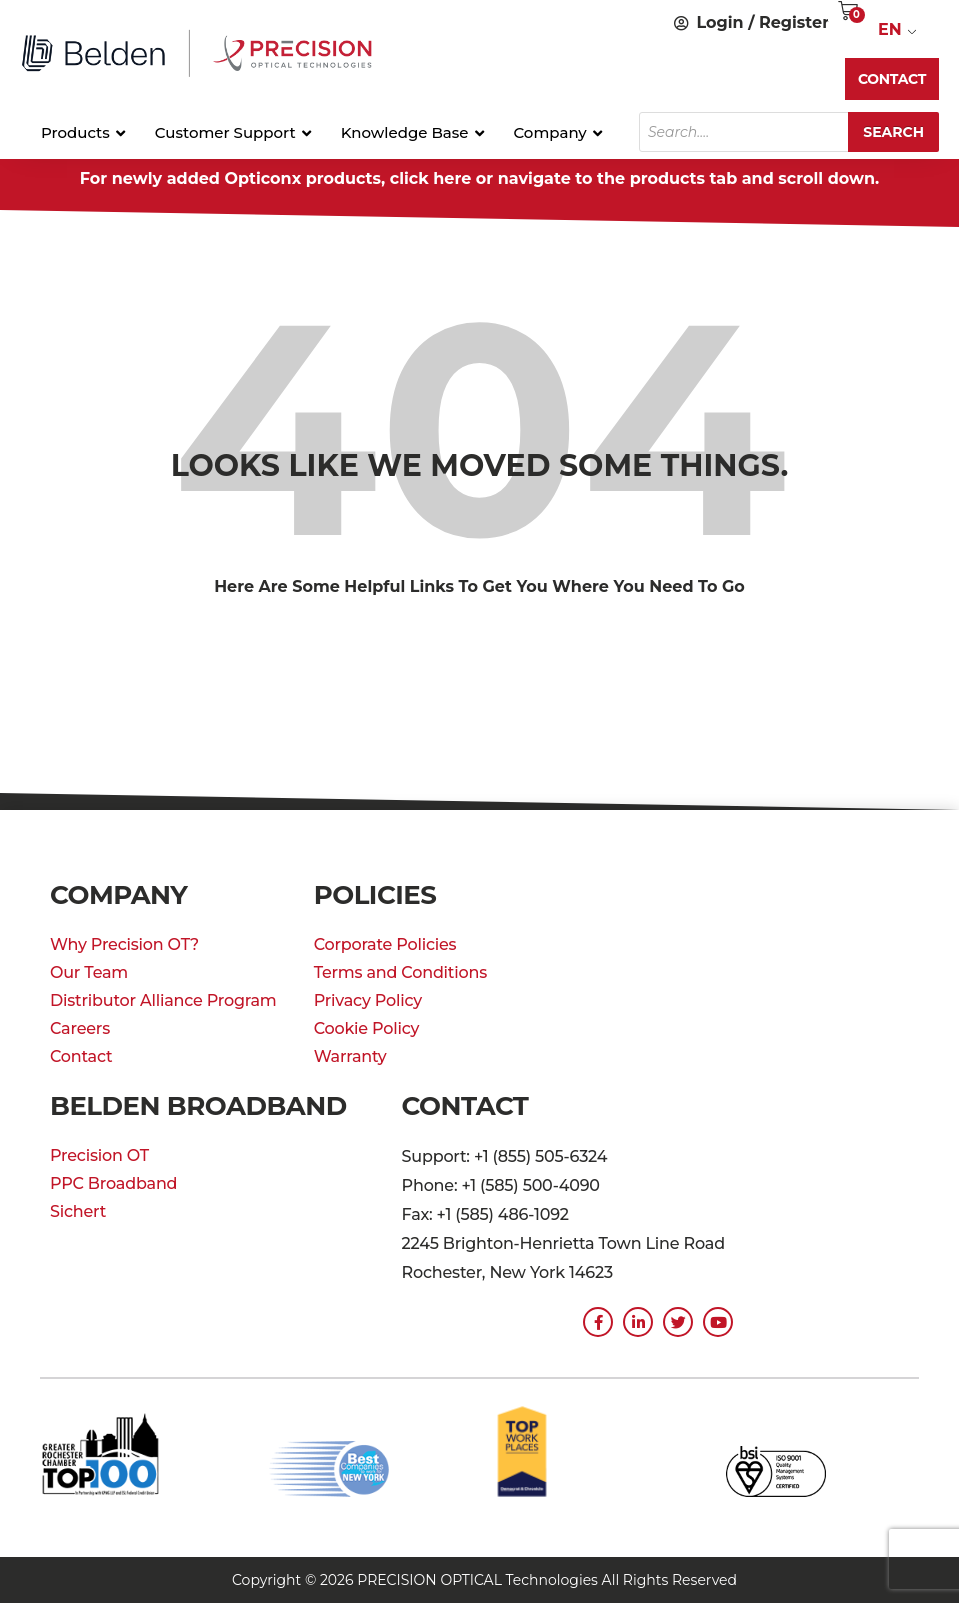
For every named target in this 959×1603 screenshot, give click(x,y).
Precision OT (99, 1155)
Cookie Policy (367, 1028)
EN (890, 29)
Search (893, 132)
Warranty (350, 1056)
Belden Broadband (198, 1106)
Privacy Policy (368, 1000)
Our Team (89, 972)
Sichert (78, 1211)
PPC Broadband (113, 1183)
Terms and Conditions (400, 972)
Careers (80, 1028)
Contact (81, 1056)
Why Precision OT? (124, 944)
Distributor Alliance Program (163, 1000)
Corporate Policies (385, 944)
